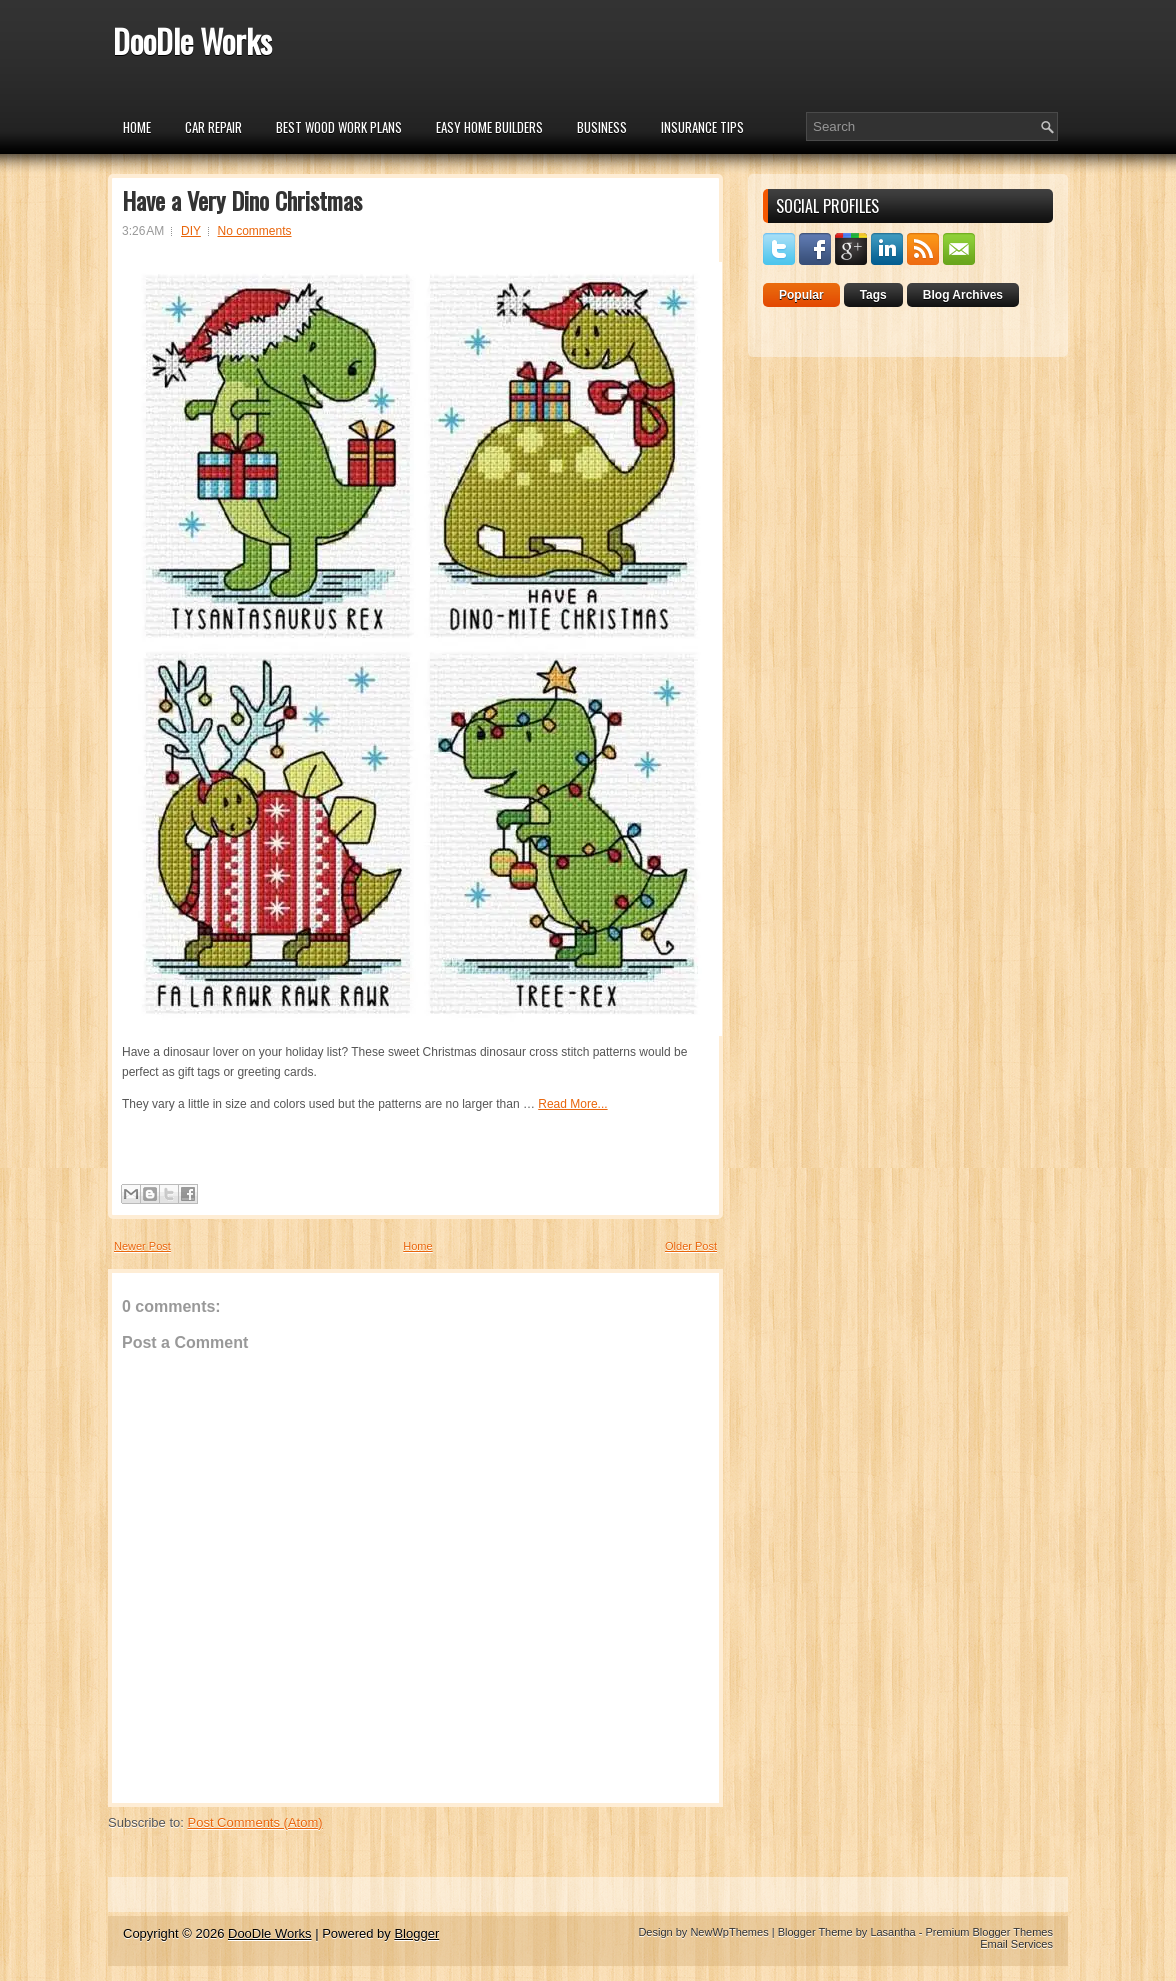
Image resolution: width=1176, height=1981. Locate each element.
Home (137, 127)
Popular (801, 295)
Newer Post (142, 1246)
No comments (255, 231)
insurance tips (702, 127)
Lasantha (892, 1932)
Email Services (1016, 1944)
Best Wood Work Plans (339, 127)
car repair (213, 127)
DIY (191, 231)
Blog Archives (963, 295)
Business (602, 127)
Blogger (416, 1933)
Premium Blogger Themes (989, 1932)
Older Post (691, 1246)
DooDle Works (192, 40)
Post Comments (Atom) (255, 1822)
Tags (873, 295)
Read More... (572, 1104)
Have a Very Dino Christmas (242, 200)
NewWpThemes (729, 1932)
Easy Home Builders (489, 127)
